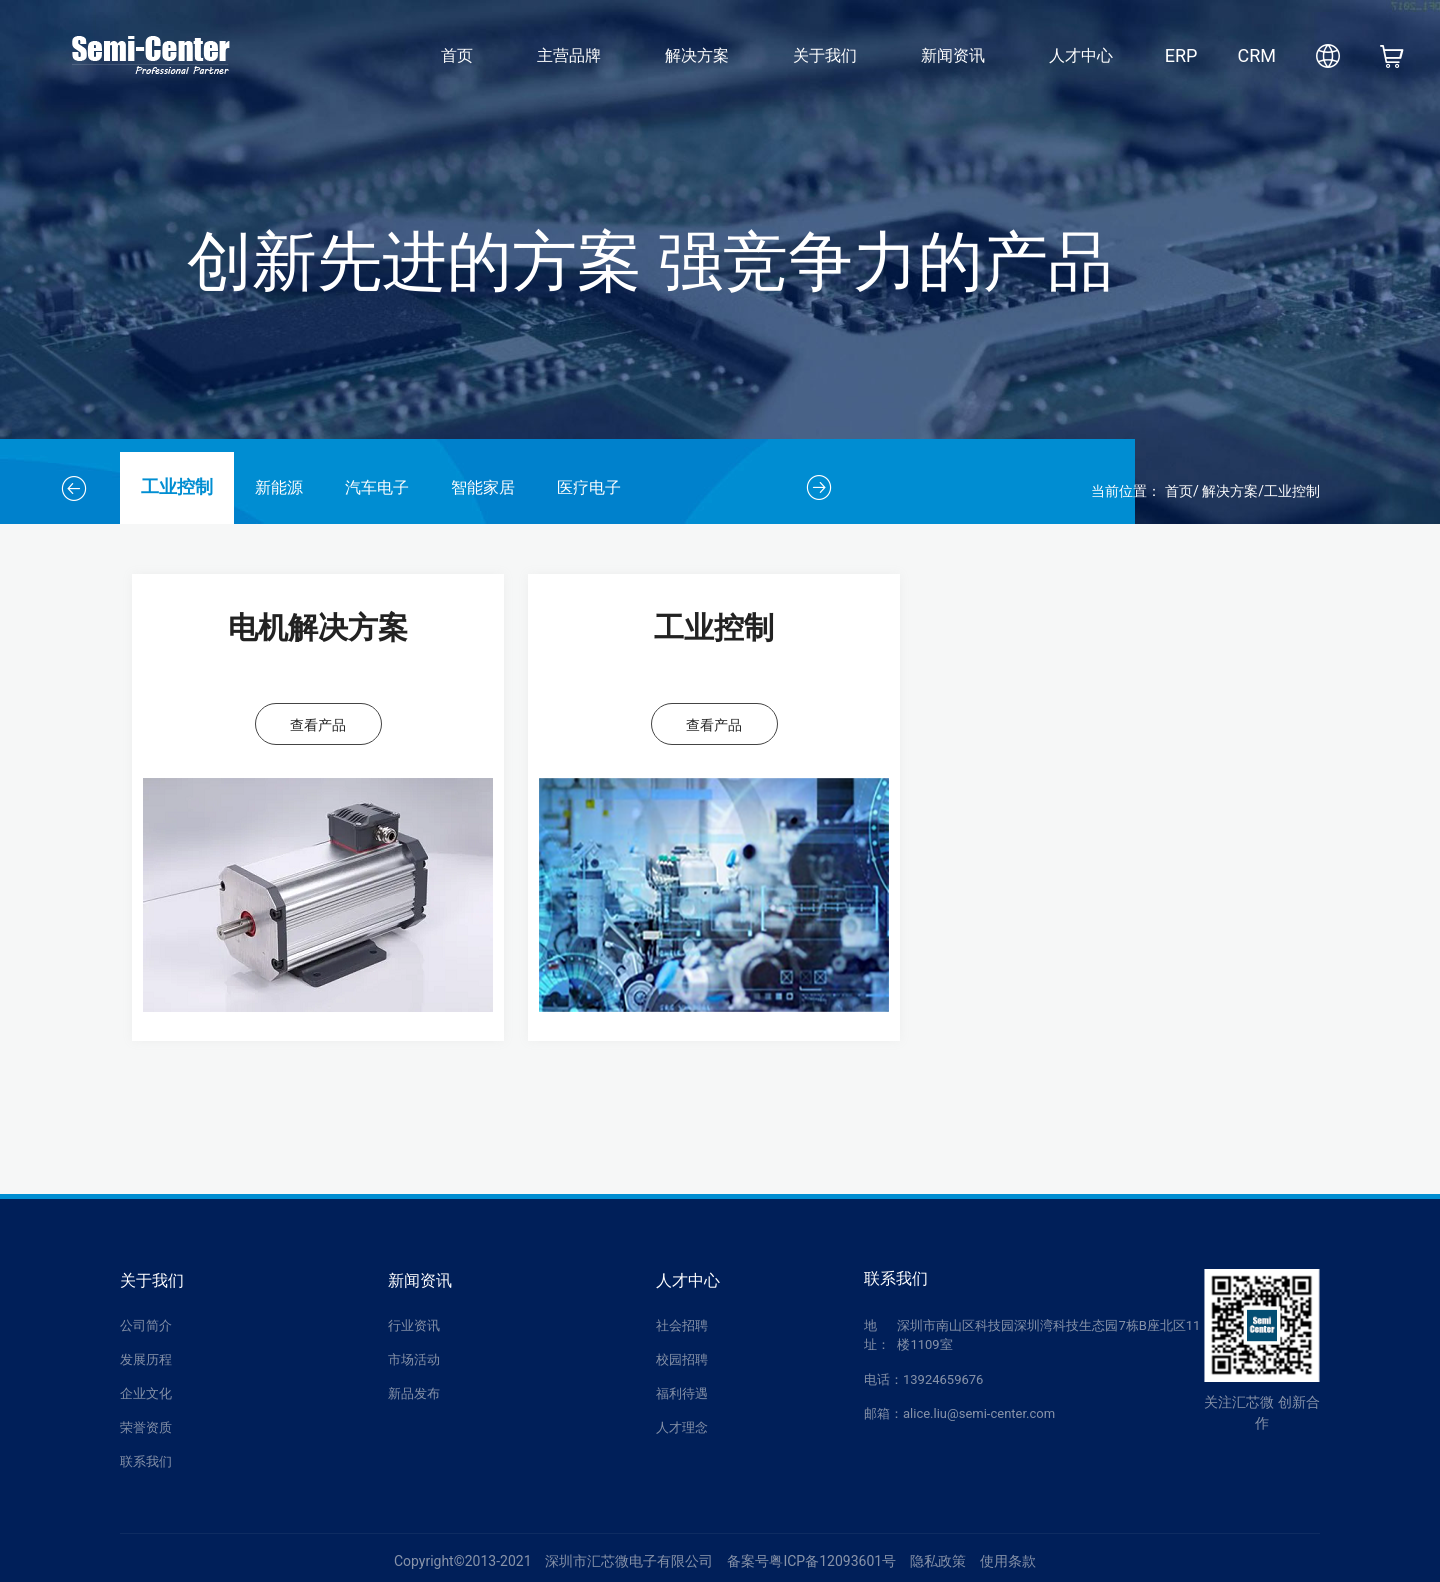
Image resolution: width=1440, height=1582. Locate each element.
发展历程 (146, 1359)
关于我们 (825, 55)
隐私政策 (938, 1561)
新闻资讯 (953, 55)
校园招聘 (682, 1359)
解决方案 (697, 55)
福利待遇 (682, 1393)
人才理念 (682, 1427)
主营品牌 (569, 55)
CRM (1256, 55)
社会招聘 (682, 1325)
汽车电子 (377, 487)
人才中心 (1081, 55)
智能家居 (483, 487)
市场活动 (414, 1359)
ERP (1181, 55)
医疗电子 (589, 487)
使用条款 (1008, 1561)
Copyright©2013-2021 (463, 1561)
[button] (74, 488)
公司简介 (146, 1325)
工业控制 (177, 487)
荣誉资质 (146, 1427)
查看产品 (318, 725)
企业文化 (146, 1393)
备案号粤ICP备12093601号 (811, 1561)
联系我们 (146, 1461)
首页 (457, 55)
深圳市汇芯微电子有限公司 (629, 1561)
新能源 (279, 487)
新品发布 (414, 1393)
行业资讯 (414, 1325)
